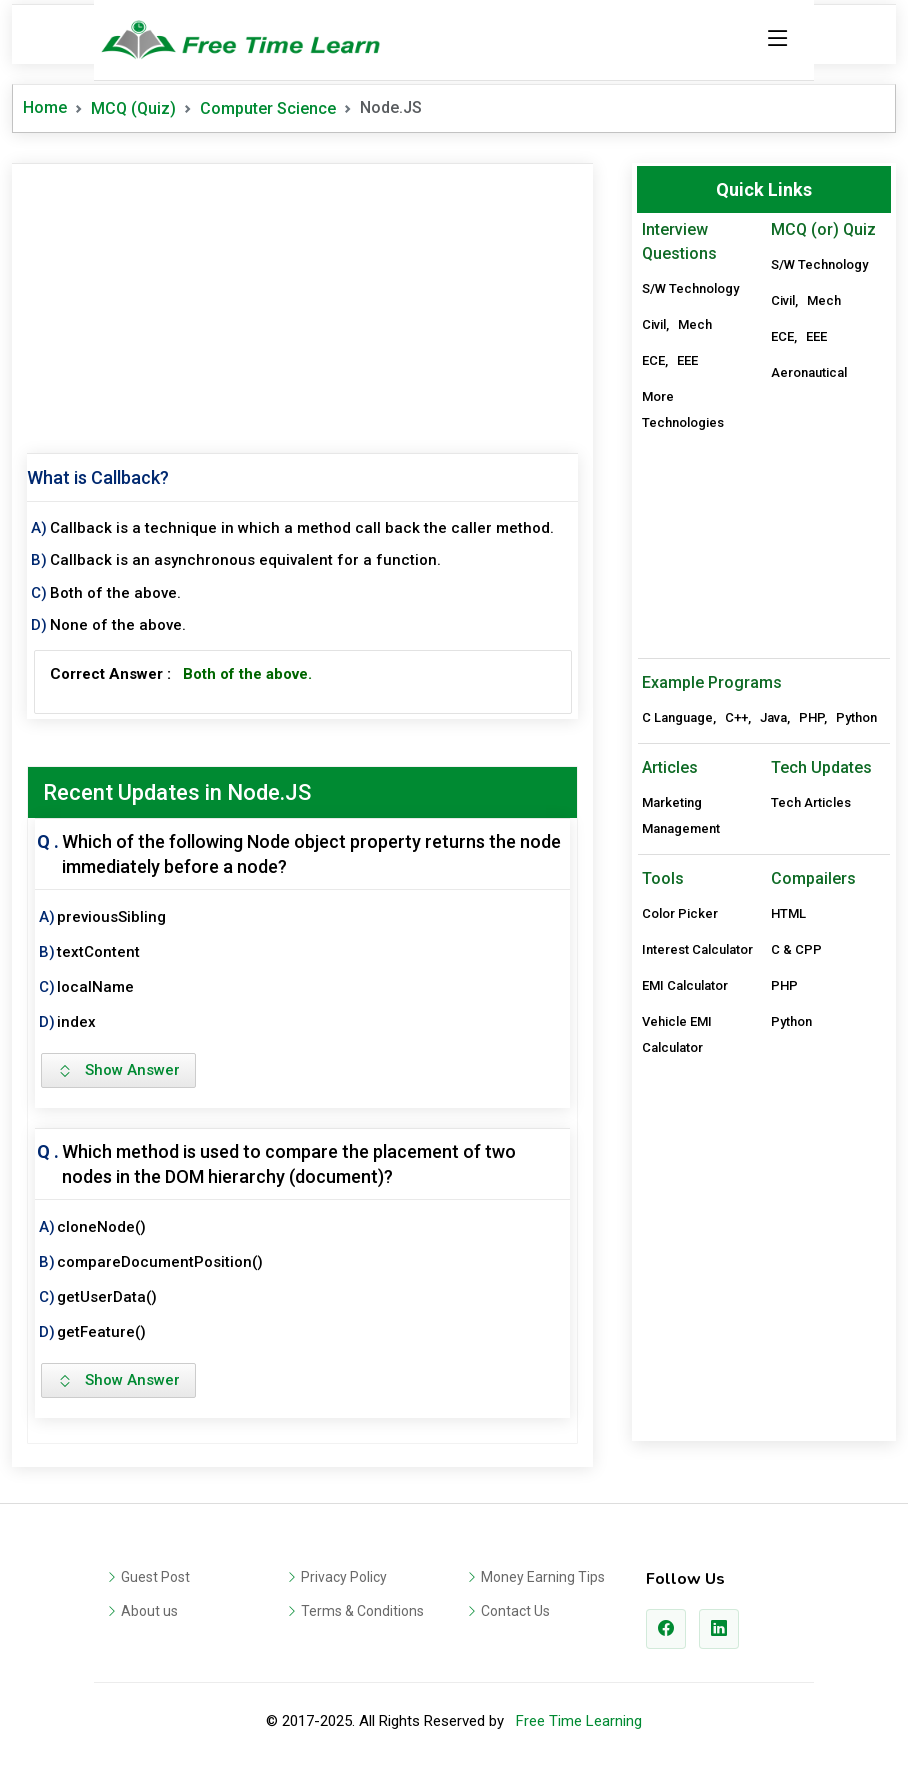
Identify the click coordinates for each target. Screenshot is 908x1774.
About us (149, 1611)
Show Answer (118, 1070)
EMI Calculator (685, 985)
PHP (811, 717)
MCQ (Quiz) (133, 108)
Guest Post (155, 1577)
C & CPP (796, 949)
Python (856, 717)
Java (773, 717)
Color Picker (680, 913)
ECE (653, 360)
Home (45, 107)
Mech (695, 324)
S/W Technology (690, 288)
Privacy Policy (344, 1577)
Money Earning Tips (543, 1577)
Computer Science (268, 108)
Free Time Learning (579, 1721)
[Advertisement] (302, 304)
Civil (654, 324)
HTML (788, 913)
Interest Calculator (697, 949)
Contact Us (515, 1611)
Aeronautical (809, 372)
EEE (687, 360)
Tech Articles (811, 802)
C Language (677, 717)
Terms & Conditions (362, 1611)
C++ (736, 717)
